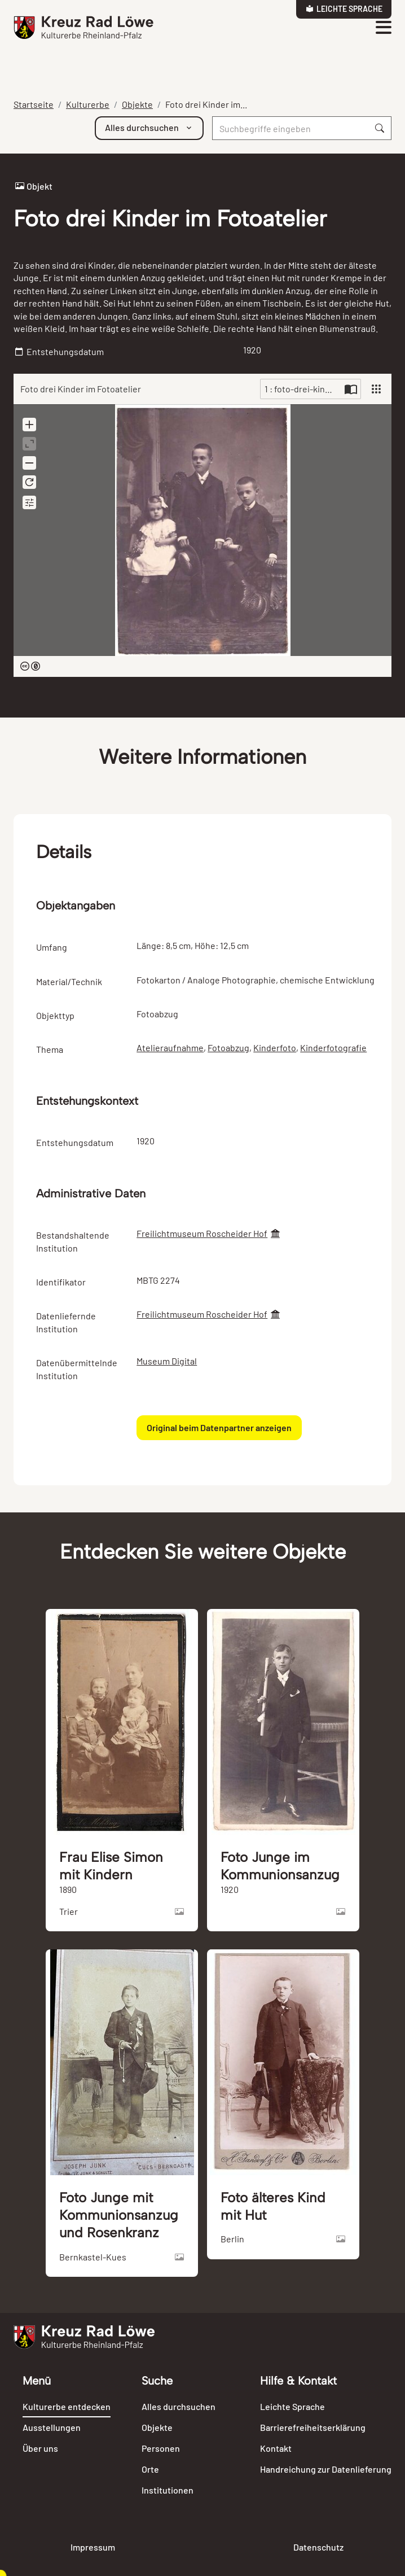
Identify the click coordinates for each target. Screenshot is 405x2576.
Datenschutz (318, 2547)
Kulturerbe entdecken (67, 2406)
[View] (376, 389)
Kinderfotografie (333, 1047)
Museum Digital (167, 1360)
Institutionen (167, 2490)
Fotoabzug (228, 1047)
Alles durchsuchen (178, 2406)
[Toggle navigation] (383, 28)
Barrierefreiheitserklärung (313, 2427)
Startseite (34, 104)
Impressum (93, 2547)
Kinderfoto (274, 1047)
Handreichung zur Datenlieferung (325, 2469)
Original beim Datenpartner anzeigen (219, 1427)
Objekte (137, 104)
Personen (161, 2448)
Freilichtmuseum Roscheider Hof (202, 1233)
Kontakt (276, 2448)
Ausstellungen (52, 2427)
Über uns (40, 2448)
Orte (150, 2469)
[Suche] (290, 128)
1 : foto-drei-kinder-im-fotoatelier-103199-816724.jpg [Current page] (303, 388)
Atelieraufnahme (170, 1047)
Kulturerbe (87, 104)
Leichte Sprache (344, 9)
